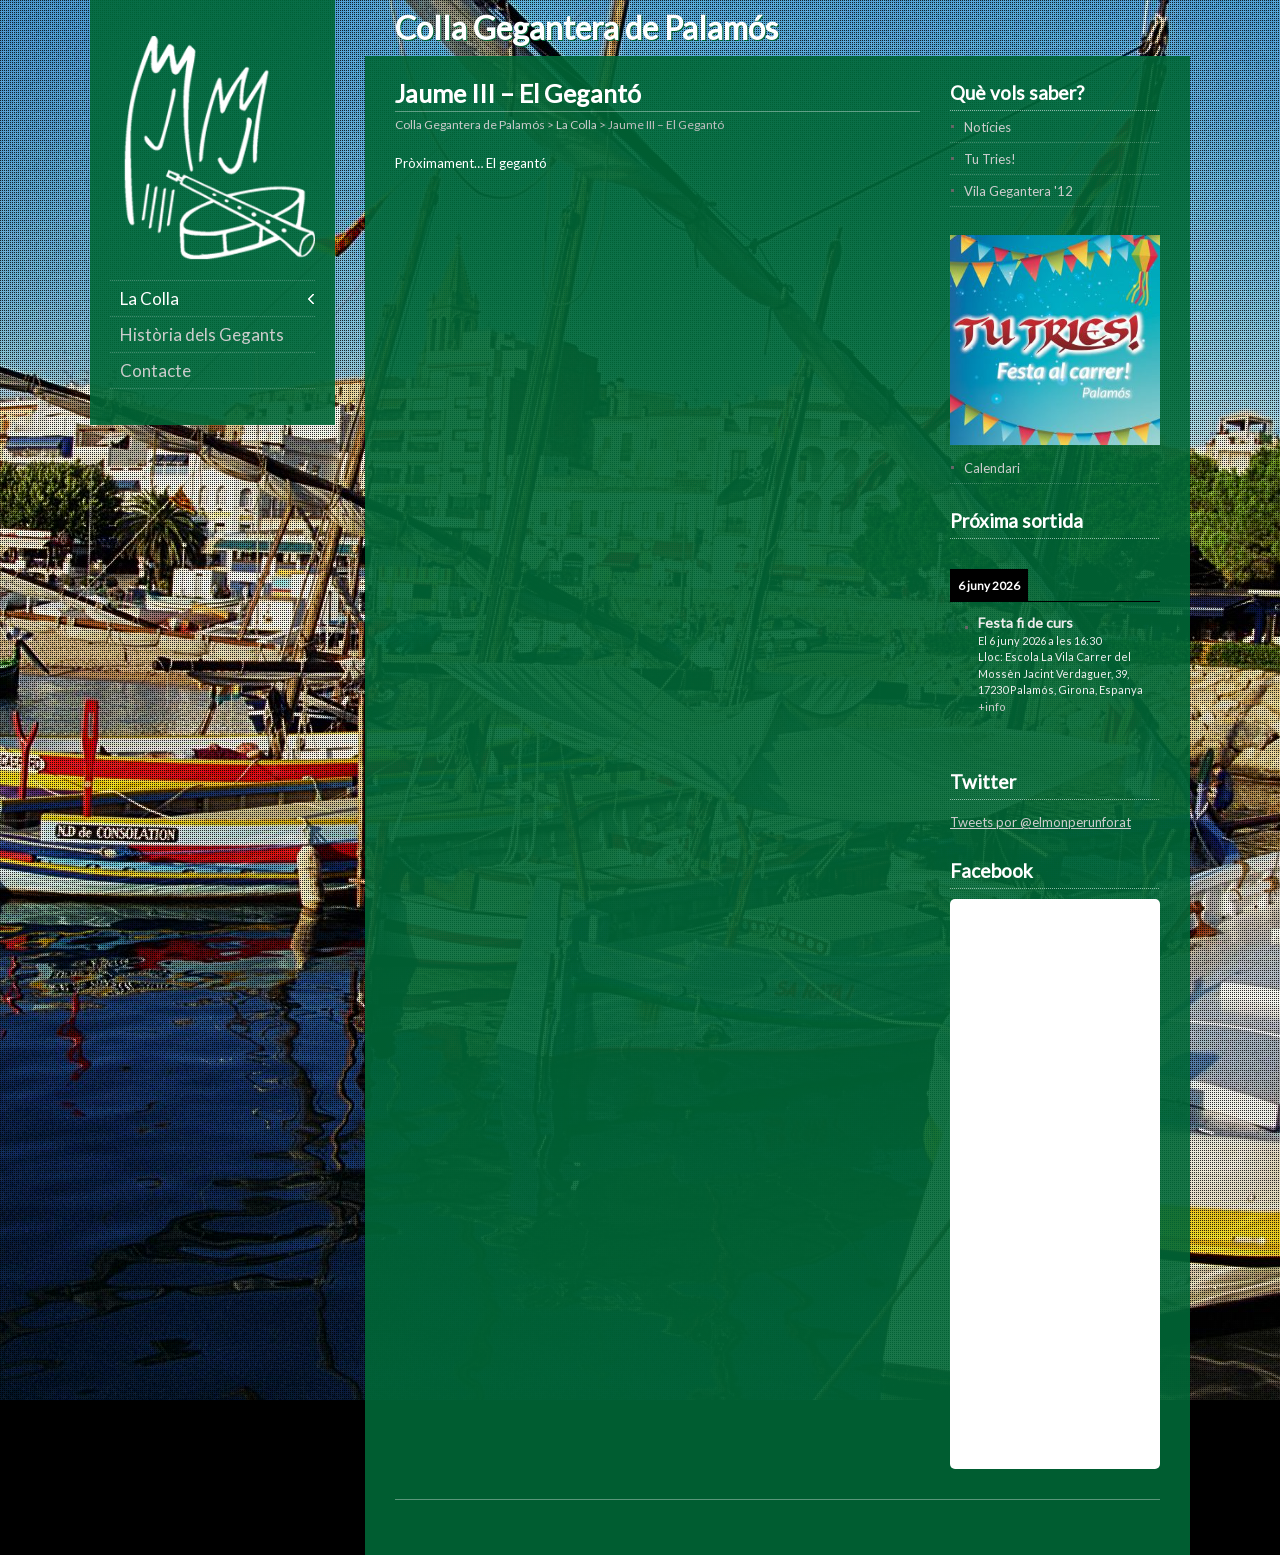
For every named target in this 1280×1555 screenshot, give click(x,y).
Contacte (155, 370)
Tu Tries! (990, 159)
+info (992, 706)
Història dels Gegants (202, 334)
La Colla (149, 298)
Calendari (992, 468)
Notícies (987, 127)
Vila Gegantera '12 (1018, 191)
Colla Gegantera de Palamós (586, 27)
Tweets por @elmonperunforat (1040, 822)
